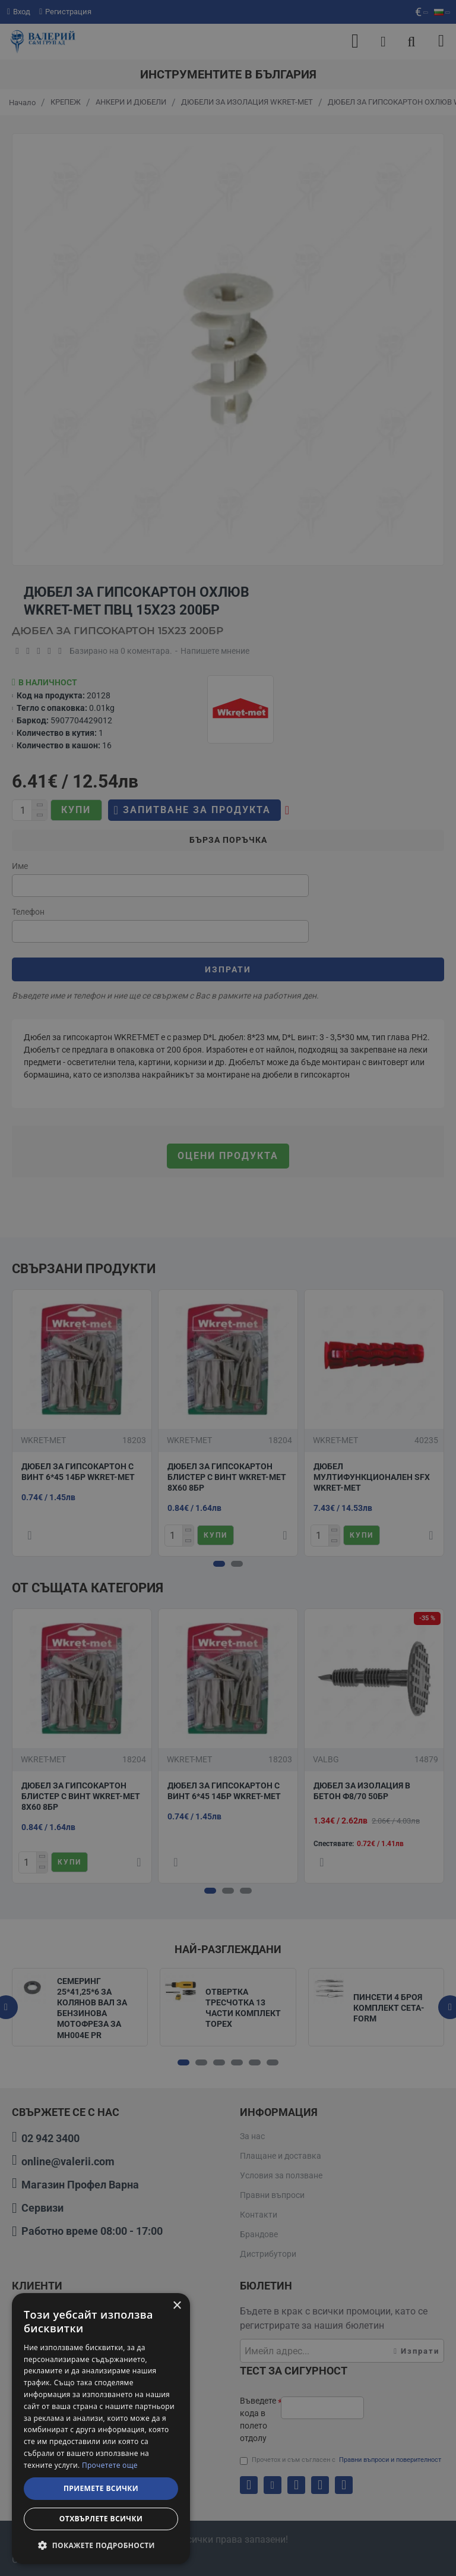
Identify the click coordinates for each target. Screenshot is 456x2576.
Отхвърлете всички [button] (100, 2519)
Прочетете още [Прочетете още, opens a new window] (110, 2465)
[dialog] (101, 2428)
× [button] (176, 2305)
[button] (101, 2545)
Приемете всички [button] (101, 2488)
